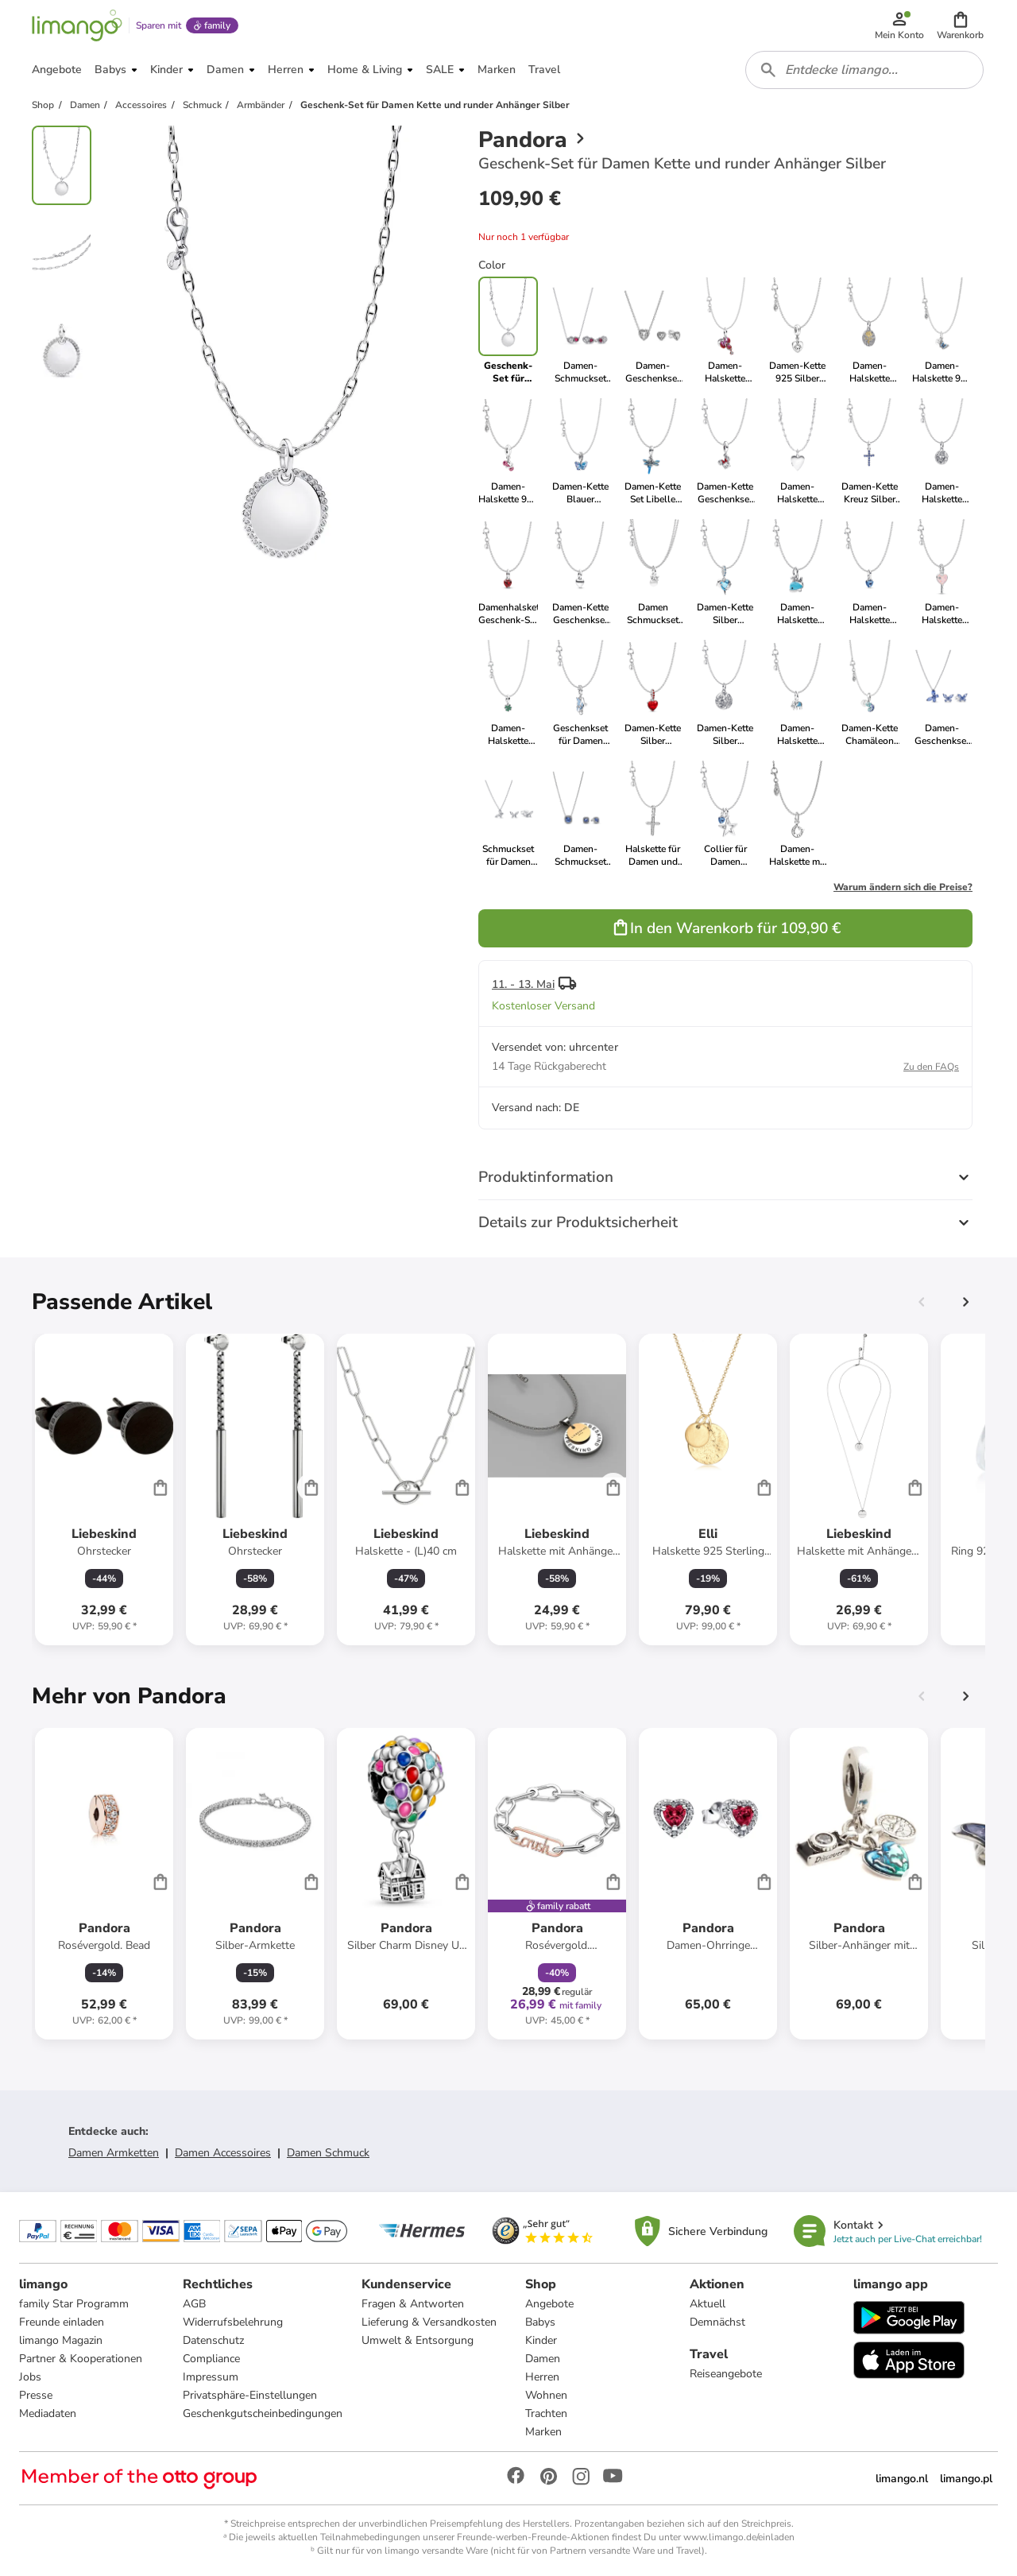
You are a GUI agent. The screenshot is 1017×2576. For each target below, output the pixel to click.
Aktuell (707, 2303)
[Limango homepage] (77, 25)
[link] (580, 331)
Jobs (30, 2376)
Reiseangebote (726, 2373)
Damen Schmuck (328, 2152)
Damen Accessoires (223, 2152)
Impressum (210, 2376)
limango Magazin (60, 2340)
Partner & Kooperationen (80, 2358)
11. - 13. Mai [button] (523, 984)
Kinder (541, 2340)
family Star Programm (74, 2303)
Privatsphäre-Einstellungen (250, 2395)
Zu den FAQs (931, 1066)
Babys (540, 2322)
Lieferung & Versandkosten (429, 2322)
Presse (35, 2395)
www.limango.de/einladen (739, 2537)
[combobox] (864, 70)
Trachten (546, 2413)
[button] (960, 25)
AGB (194, 2303)
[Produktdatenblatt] (104, 1489)
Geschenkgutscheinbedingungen (262, 2413)
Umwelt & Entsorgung (418, 2340)
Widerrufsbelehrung (233, 2322)
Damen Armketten (113, 2152)
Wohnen (546, 2395)
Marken (543, 2431)
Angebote (549, 2303)
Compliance (211, 2358)
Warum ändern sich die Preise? (903, 887)
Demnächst (717, 2322)
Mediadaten (47, 2413)
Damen (542, 2358)
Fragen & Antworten (413, 2303)
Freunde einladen (61, 2322)
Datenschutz (213, 2340)
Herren (542, 2376)
